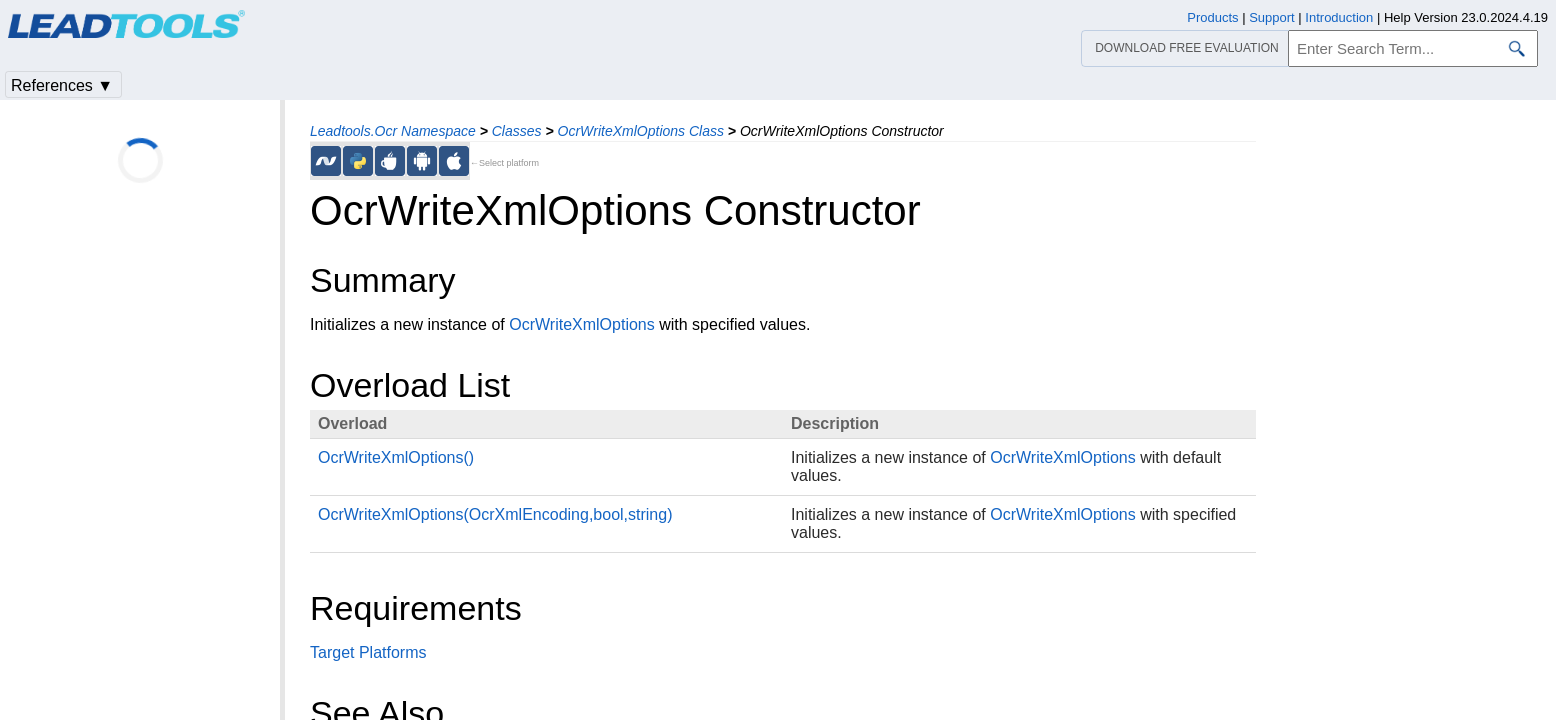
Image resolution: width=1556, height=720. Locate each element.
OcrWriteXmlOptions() (396, 457)
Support (1272, 17)
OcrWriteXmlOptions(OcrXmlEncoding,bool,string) (495, 514)
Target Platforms (368, 652)
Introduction (1339, 17)
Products (1212, 17)
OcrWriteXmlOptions (582, 324)
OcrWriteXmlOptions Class (641, 131)
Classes (517, 131)
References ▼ (62, 85)
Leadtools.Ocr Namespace (393, 131)
